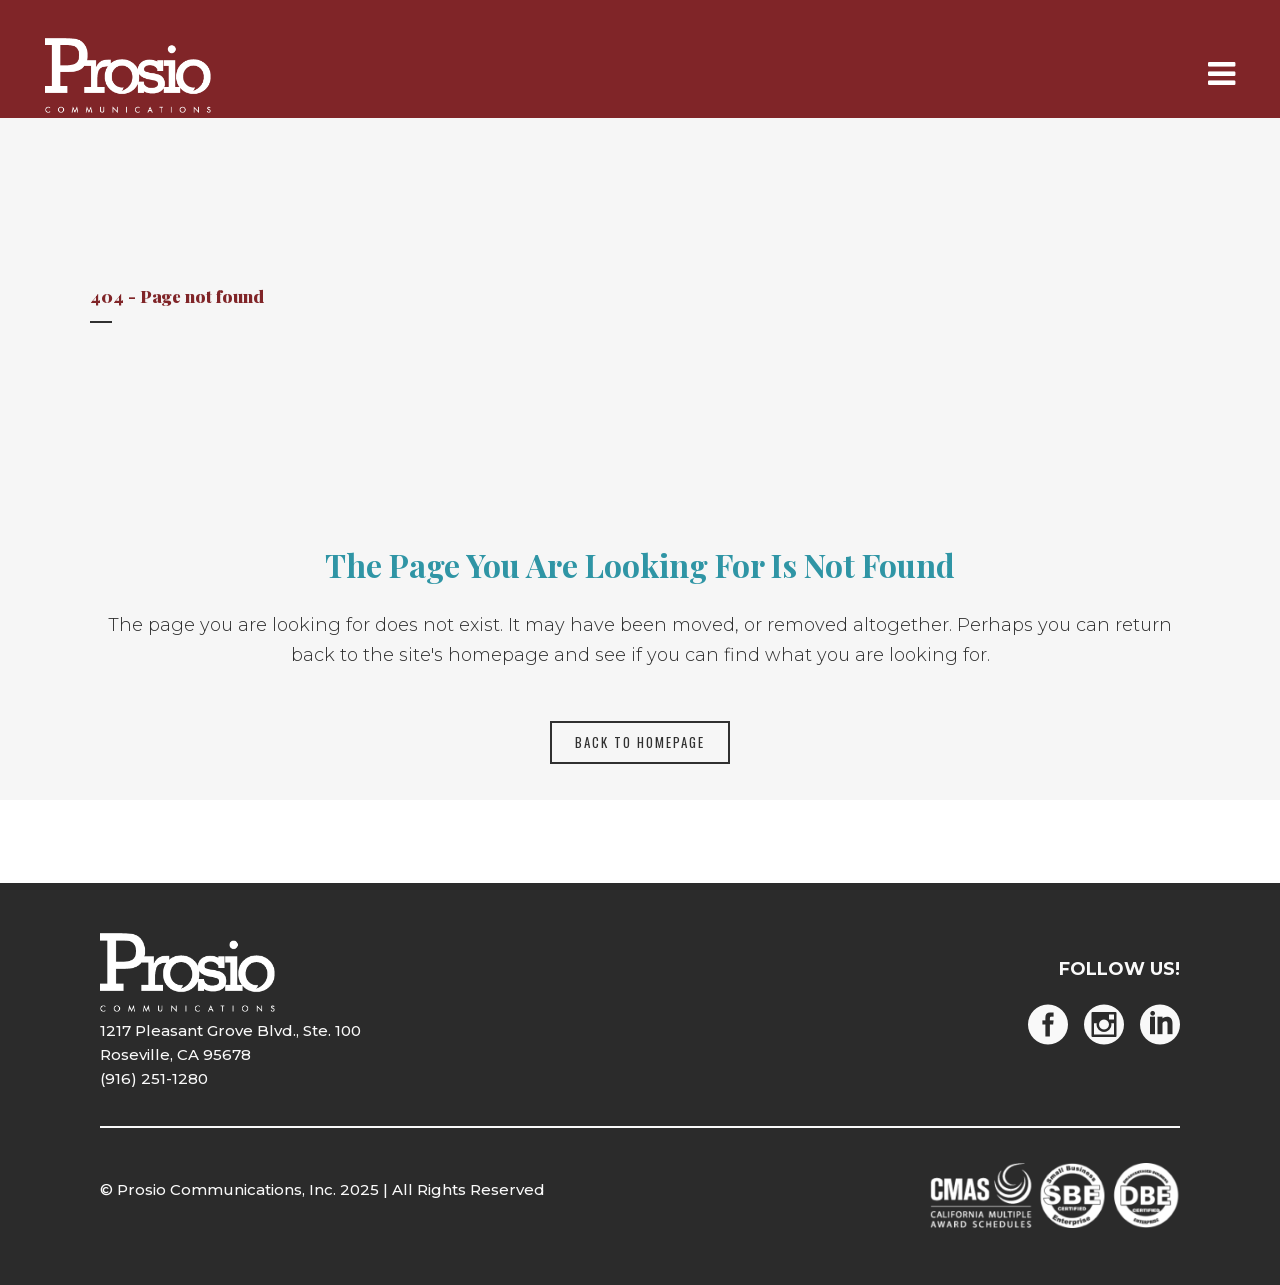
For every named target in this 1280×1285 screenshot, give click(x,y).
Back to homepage (640, 742)
